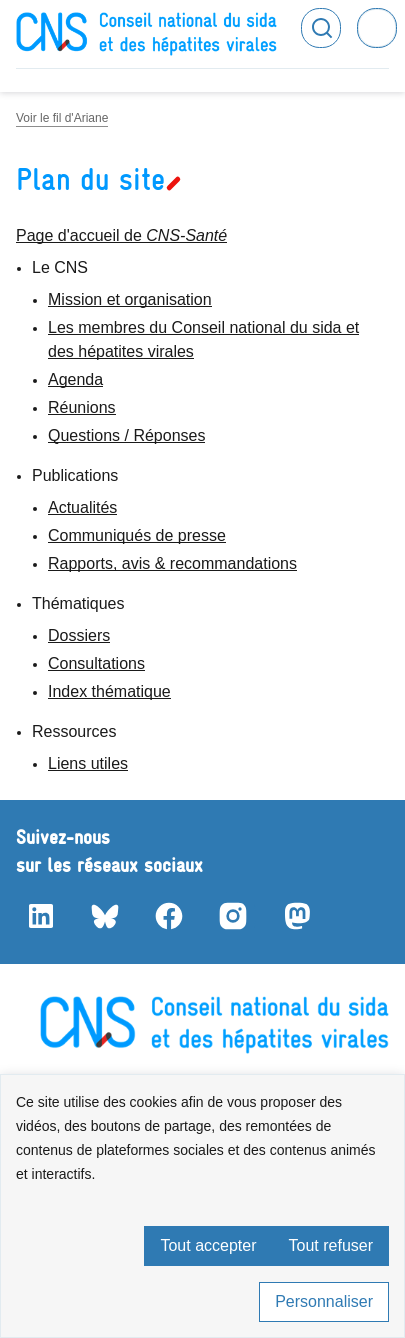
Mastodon (296, 916)
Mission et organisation (130, 299)
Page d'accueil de (121, 235)
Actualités (82, 507)
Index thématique (109, 691)
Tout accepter (208, 1245)
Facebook (168, 916)
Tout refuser (331, 1245)
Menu (377, 28)
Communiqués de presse (137, 535)
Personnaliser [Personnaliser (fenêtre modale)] (324, 1301)
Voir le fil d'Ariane (62, 118)
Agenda (75, 379)
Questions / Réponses (126, 435)
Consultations (96, 663)
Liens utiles (88, 763)
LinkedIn (40, 916)
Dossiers (79, 635)
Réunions (82, 407)
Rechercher (321, 28)
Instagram (232, 916)
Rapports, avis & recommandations (172, 563)
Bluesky (104, 916)
